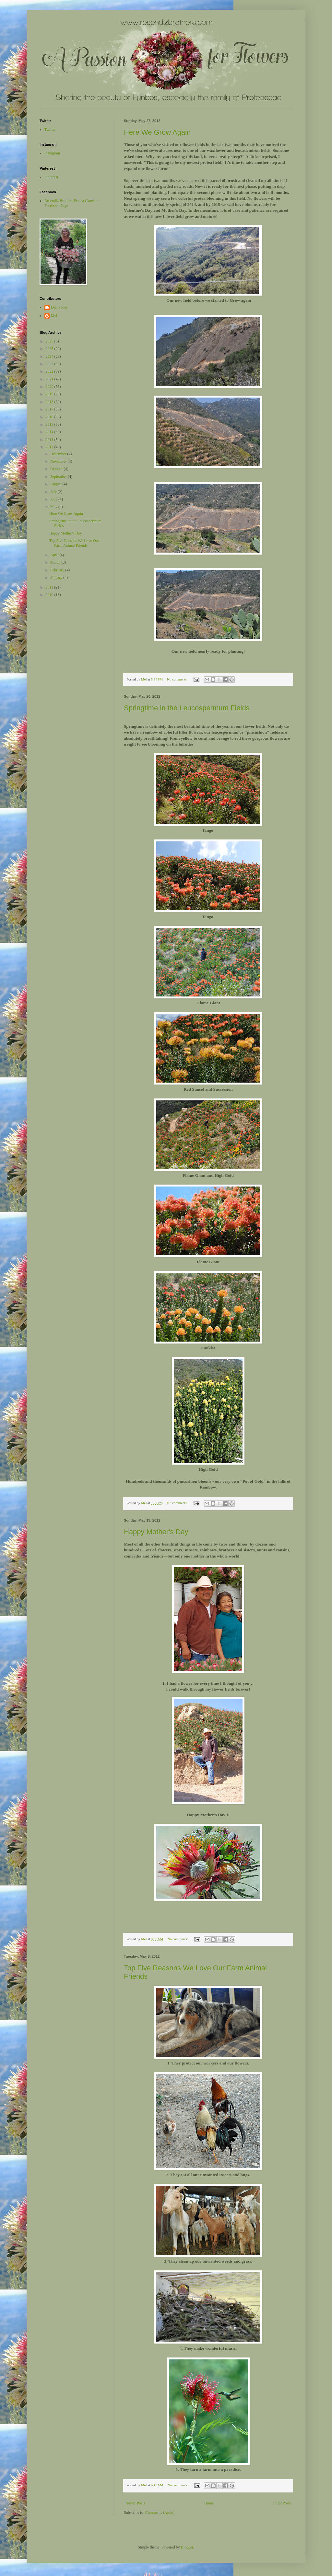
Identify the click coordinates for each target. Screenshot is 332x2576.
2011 (50, 587)
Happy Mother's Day (156, 1532)
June (54, 499)
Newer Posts (135, 2503)
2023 (50, 364)
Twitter (49, 129)
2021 (50, 379)
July (54, 491)
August (56, 484)
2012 (50, 447)
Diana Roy (59, 307)
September (59, 476)
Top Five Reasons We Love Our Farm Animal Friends (74, 542)
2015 (50, 424)
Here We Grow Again (157, 132)
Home (209, 2503)
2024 (50, 356)
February (57, 570)
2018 (50, 401)
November (59, 461)
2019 (50, 394)
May (54, 506)
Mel (54, 315)
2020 (50, 386)
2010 (50, 594)
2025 (50, 348)
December (58, 454)
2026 (50, 341)
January (56, 577)
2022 (50, 371)
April (54, 555)
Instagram (52, 153)
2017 (50, 409)
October (57, 469)
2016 (50, 417)
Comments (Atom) (159, 2512)
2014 (50, 432)
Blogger (187, 2547)
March (55, 562)
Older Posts (282, 2503)
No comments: (177, 679)
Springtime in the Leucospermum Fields (187, 708)
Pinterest (51, 177)
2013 (50, 439)
